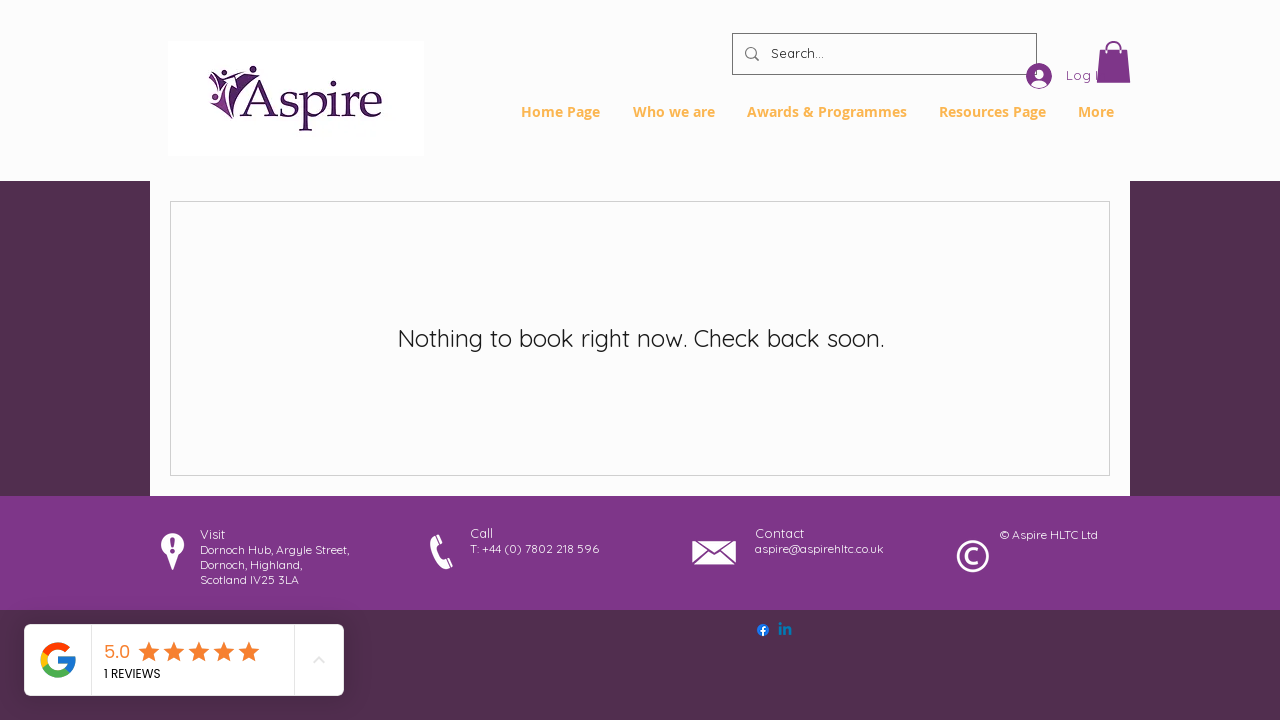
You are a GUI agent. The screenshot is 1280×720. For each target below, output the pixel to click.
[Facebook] (763, 630)
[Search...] (882, 54)
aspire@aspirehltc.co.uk (819, 548)
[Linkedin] (785, 630)
